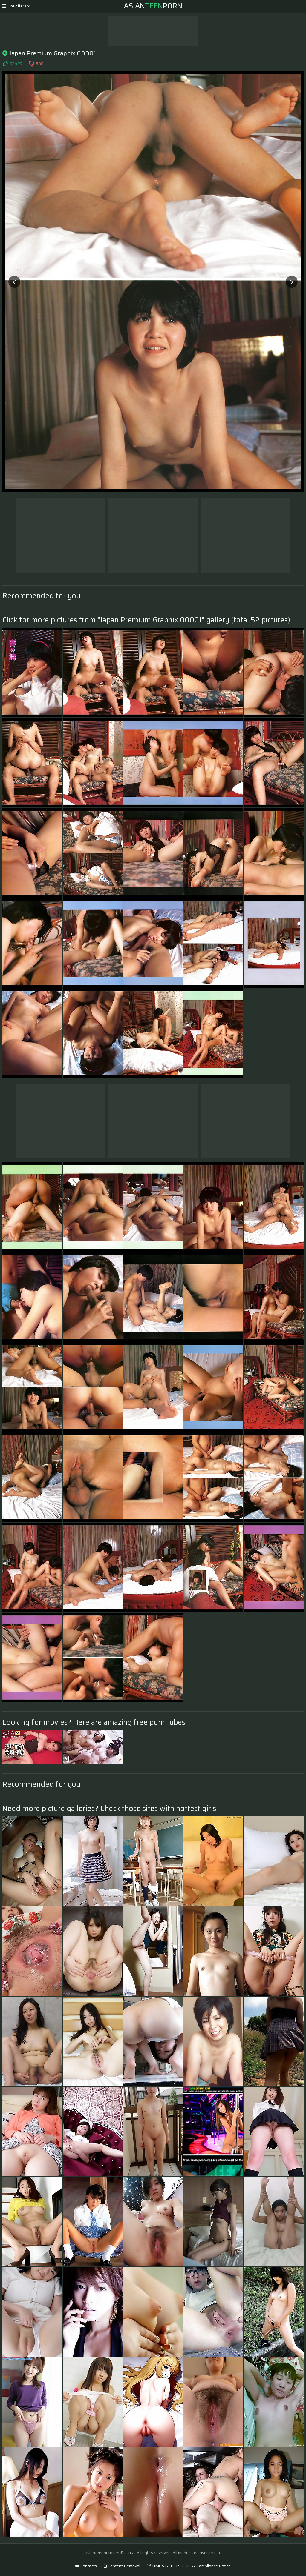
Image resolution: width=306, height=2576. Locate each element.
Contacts (86, 2566)
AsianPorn (153, 6)
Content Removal (122, 2566)
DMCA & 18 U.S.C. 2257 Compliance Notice (189, 2566)
